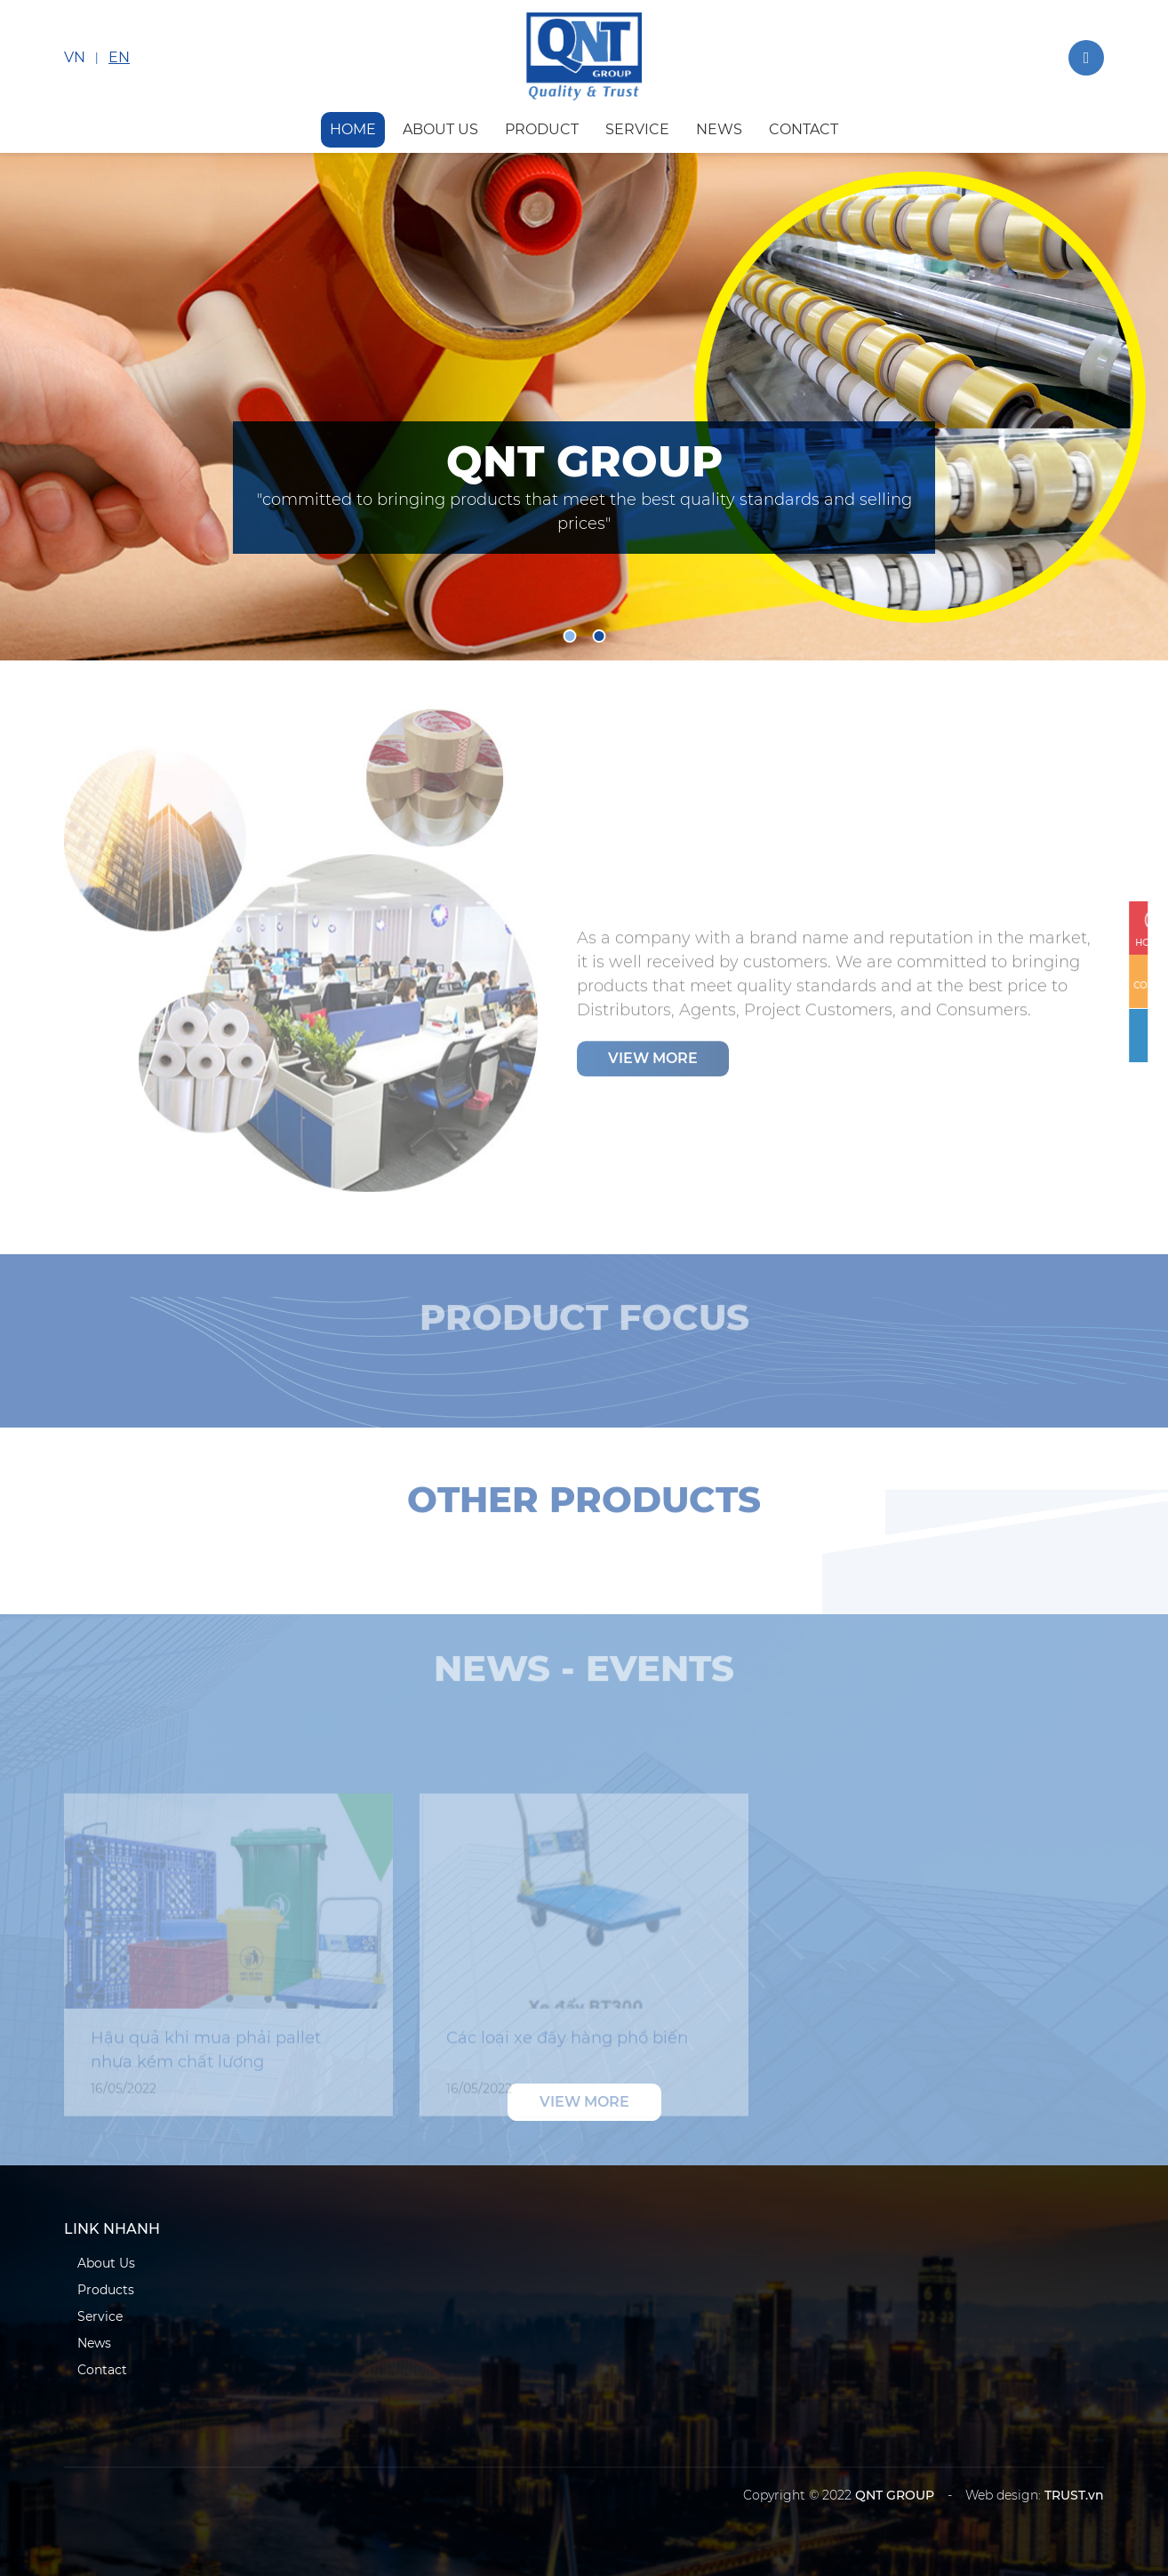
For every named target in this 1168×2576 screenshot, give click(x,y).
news (719, 129)
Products (105, 2290)
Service (100, 2316)
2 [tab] (598, 636)
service (637, 129)
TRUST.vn (1074, 2495)
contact (803, 129)
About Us (106, 2263)
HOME (353, 129)
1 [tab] (569, 636)
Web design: (1003, 2495)
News (94, 2343)
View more (653, 1065)
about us (440, 129)
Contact (102, 2370)
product (542, 129)
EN (119, 57)
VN (74, 57)
